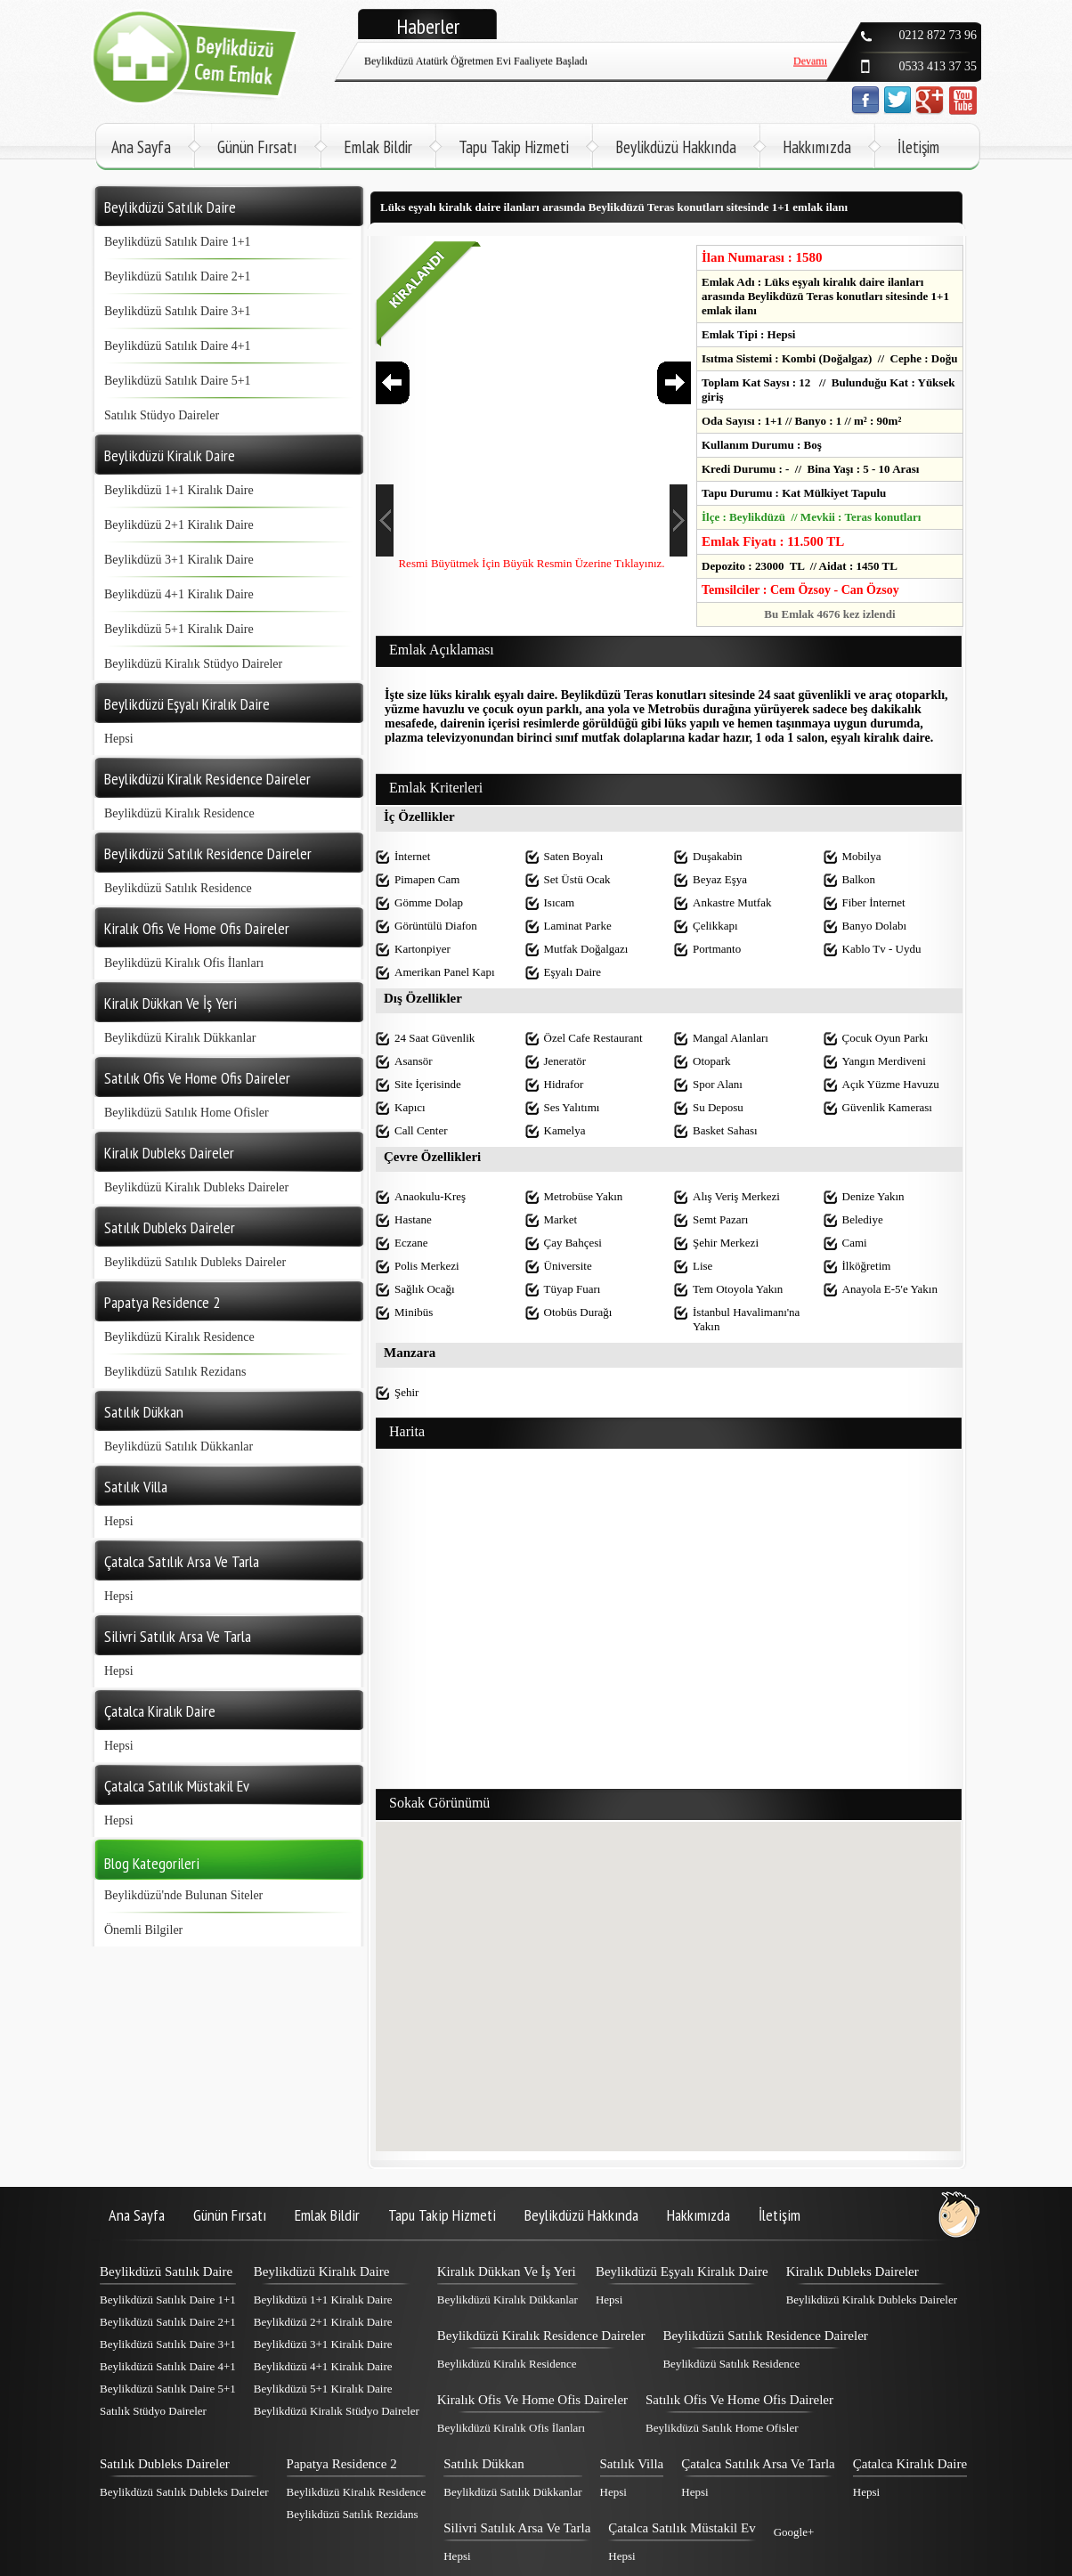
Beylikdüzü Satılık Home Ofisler (186, 1112)
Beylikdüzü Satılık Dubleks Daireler (195, 1262)
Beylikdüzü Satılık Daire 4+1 (177, 346)
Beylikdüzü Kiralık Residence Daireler (541, 2335)
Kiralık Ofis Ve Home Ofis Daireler (532, 2400)
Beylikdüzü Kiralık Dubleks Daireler (196, 1187)
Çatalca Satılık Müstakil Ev (681, 2528)
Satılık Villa (632, 2464)
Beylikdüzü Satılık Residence (178, 888)
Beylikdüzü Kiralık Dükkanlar (180, 1037)
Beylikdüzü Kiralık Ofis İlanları (184, 963)
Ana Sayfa (141, 147)
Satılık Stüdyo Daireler (161, 415)
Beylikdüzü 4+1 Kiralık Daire (179, 594)
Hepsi (119, 738)
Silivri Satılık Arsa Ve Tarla (516, 2528)
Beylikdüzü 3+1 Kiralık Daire (179, 559)
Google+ (794, 2532)
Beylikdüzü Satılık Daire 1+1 (177, 241)
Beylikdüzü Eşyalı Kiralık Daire (682, 2271)
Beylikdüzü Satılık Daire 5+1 (177, 380)
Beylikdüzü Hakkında (675, 147)
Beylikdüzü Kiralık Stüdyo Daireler (193, 663)
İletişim (918, 147)
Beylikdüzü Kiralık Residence (179, 813)
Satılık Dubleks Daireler (165, 2464)
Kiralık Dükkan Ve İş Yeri (506, 2271)
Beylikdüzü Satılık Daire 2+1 (177, 276)
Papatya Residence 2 (342, 2464)
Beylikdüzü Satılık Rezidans (175, 1371)
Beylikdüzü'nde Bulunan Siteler (183, 1895)
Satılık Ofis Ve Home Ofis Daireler (739, 2400)
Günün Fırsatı (257, 147)
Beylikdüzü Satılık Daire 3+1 (177, 311)
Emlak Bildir (378, 147)
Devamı (810, 59)
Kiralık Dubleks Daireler (852, 2271)
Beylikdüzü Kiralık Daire (321, 2271)
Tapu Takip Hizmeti (514, 147)
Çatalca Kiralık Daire (910, 2464)
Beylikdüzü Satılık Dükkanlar (178, 1446)
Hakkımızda (817, 147)
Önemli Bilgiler (143, 1930)
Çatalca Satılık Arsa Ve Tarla (758, 2464)
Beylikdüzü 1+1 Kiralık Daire (179, 490)
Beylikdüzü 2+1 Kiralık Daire (179, 525)
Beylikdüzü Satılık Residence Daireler (764, 2335)
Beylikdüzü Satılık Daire (166, 2271)
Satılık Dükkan (483, 2464)
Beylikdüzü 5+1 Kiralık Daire (179, 629)
